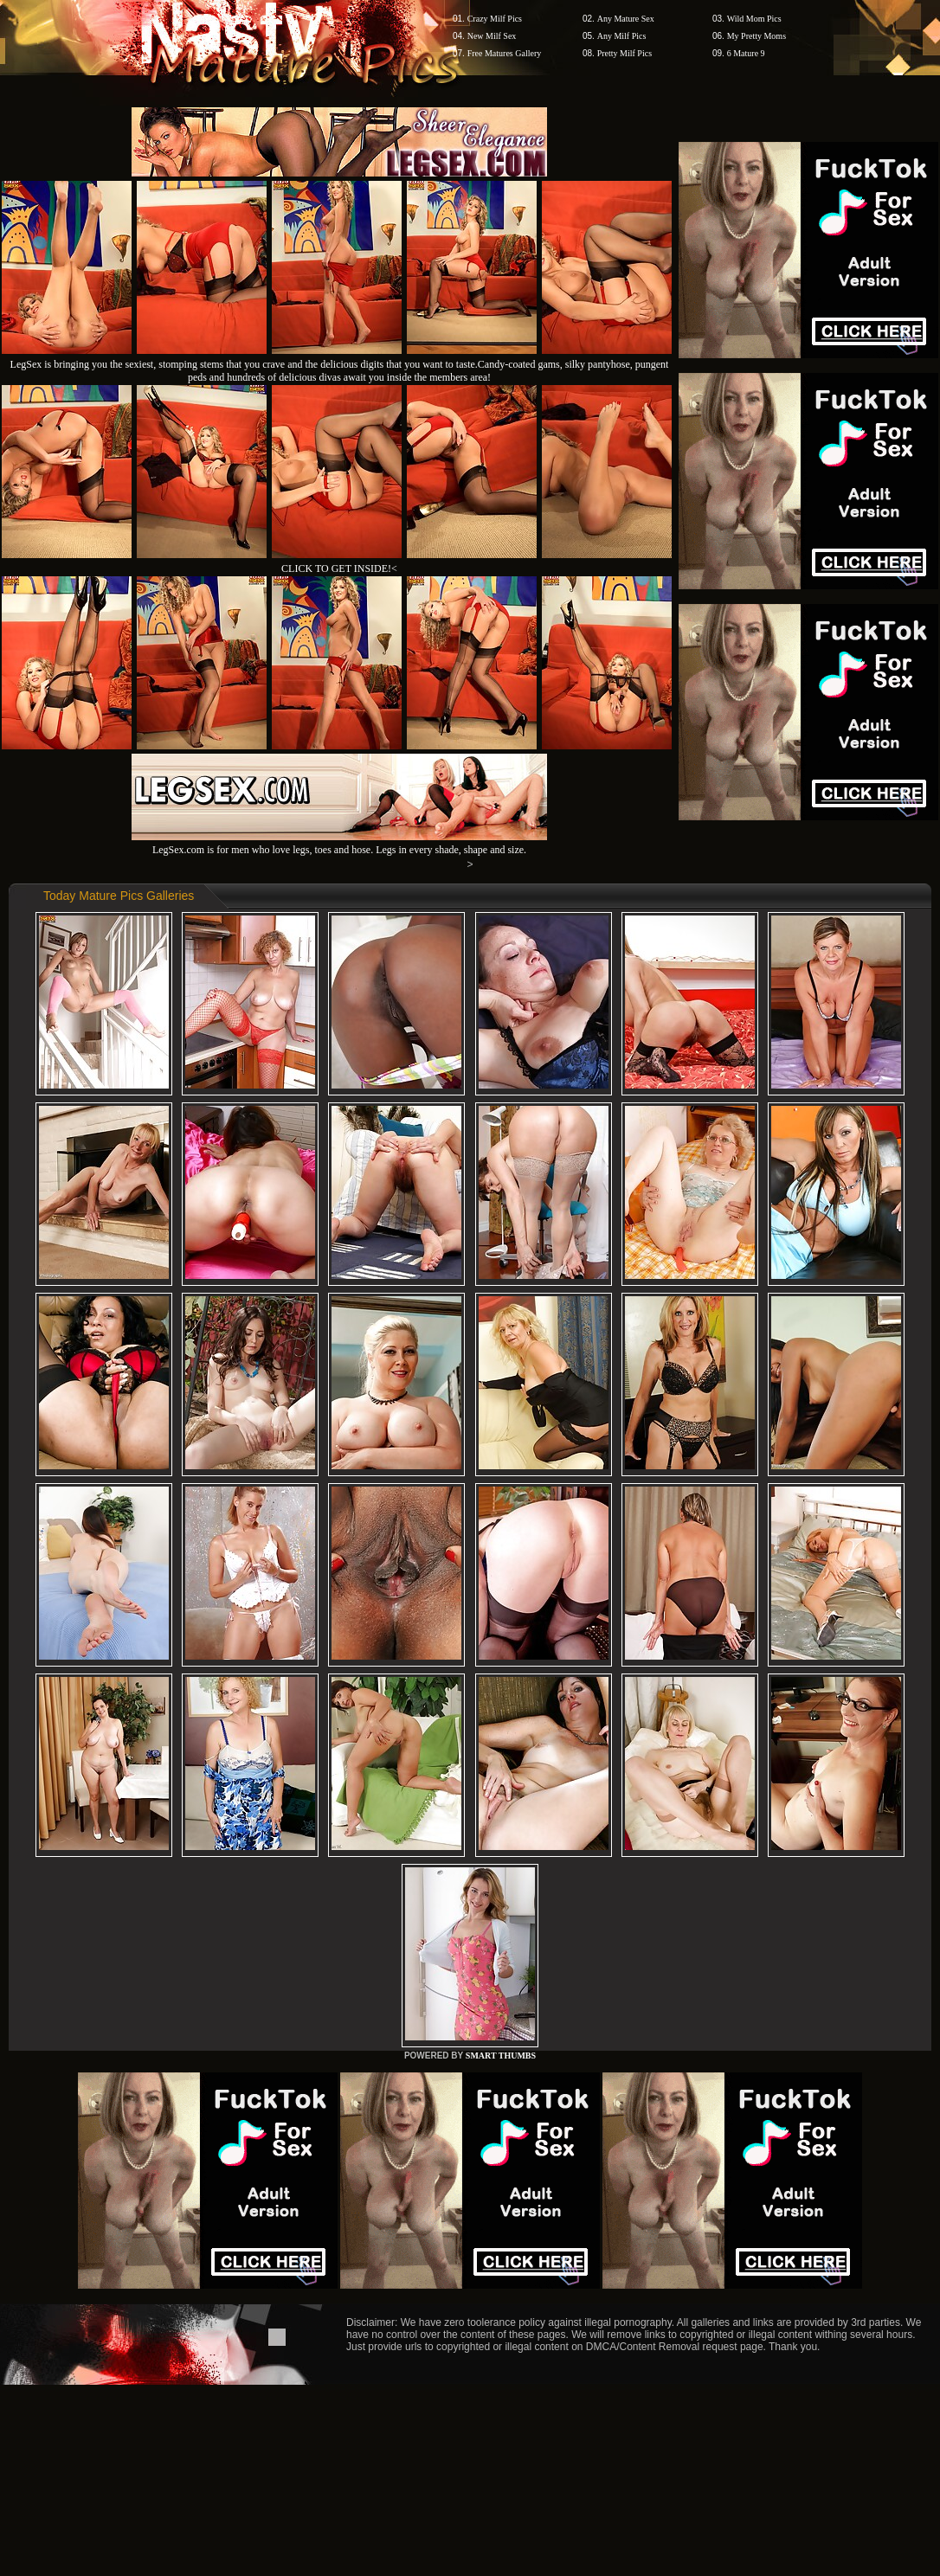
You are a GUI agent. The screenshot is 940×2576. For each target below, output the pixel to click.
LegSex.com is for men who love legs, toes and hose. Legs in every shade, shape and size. (339, 843)
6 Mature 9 (746, 53)
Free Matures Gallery (504, 53)
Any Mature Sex (625, 18)
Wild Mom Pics (754, 18)
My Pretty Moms (756, 36)
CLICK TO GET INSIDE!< (339, 568)
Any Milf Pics (622, 36)
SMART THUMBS (501, 2055)
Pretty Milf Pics (624, 53)
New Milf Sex (492, 36)
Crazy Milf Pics (494, 18)
